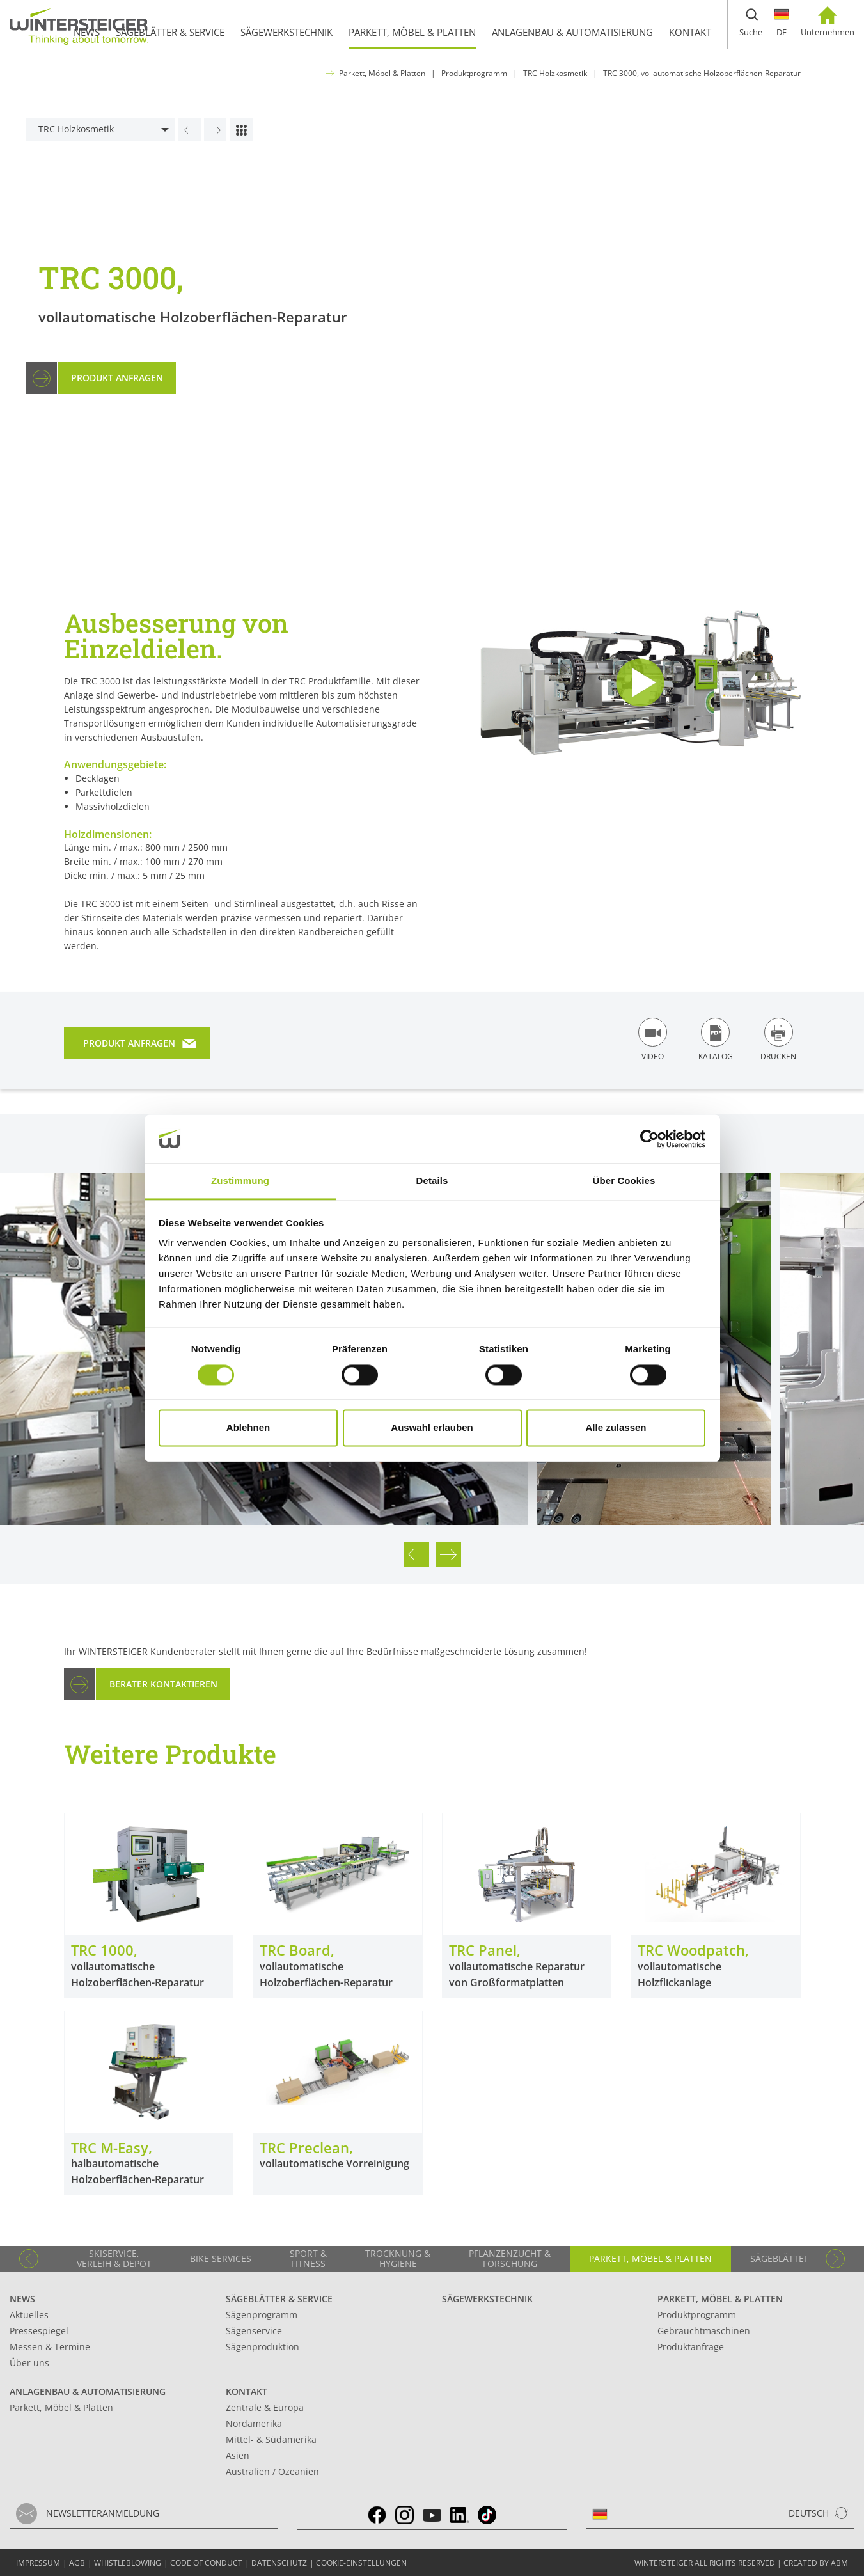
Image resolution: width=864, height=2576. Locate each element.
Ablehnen (248, 1428)
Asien (237, 2455)
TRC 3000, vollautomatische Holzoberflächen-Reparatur (702, 73)
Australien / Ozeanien (272, 2471)
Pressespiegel (39, 2331)
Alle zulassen (615, 1428)
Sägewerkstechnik (487, 2299)
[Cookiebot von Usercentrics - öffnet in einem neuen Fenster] (649, 1138)
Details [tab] (432, 1181)
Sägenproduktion (262, 2347)
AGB (77, 2562)
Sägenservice (254, 2331)
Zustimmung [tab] (240, 1181)
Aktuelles (29, 2315)
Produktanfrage (690, 2347)
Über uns (29, 2363)
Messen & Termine (50, 2347)
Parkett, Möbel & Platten (382, 73)
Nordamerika (254, 2423)
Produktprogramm (474, 73)
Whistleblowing (127, 2562)
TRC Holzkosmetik (555, 73)
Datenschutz (279, 2562)
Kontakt (246, 2391)
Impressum (38, 2562)
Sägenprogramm (261, 2315)
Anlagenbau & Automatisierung (88, 2391)
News (22, 2299)
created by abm (815, 2562)
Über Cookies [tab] (624, 1181)
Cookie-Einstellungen (361, 2562)
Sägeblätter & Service (279, 2299)
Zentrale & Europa (265, 2407)
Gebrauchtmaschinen (703, 2331)
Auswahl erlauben (432, 1428)
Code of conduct (206, 2562)
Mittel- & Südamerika (271, 2439)
